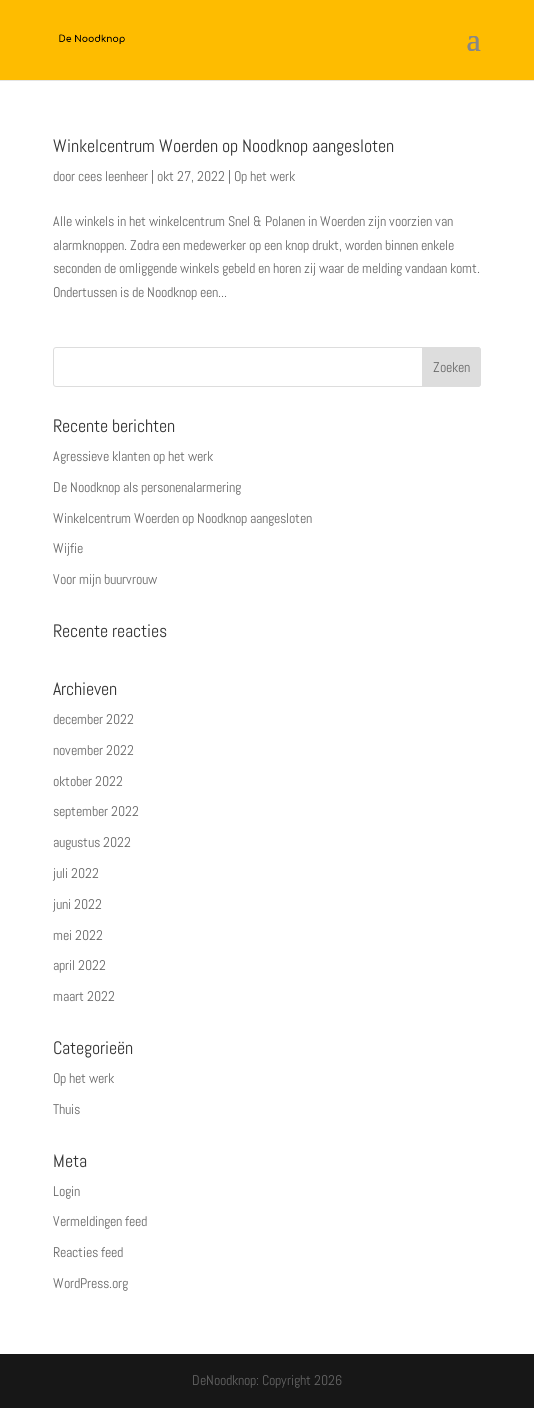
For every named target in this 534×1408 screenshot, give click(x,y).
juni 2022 (77, 904)
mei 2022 (78, 935)
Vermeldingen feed (100, 1221)
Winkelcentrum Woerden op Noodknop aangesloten (223, 145)
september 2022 (96, 811)
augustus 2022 (92, 842)
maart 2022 (84, 996)
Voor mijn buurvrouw (105, 579)
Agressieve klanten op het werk (133, 456)
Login (66, 1191)
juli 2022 (76, 873)
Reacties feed (88, 1252)
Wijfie (68, 548)
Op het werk (264, 176)
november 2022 (93, 750)
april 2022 (79, 965)
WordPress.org (90, 1283)
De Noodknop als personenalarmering (147, 487)
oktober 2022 (88, 781)
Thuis (66, 1109)
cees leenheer (113, 176)
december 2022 (93, 719)
